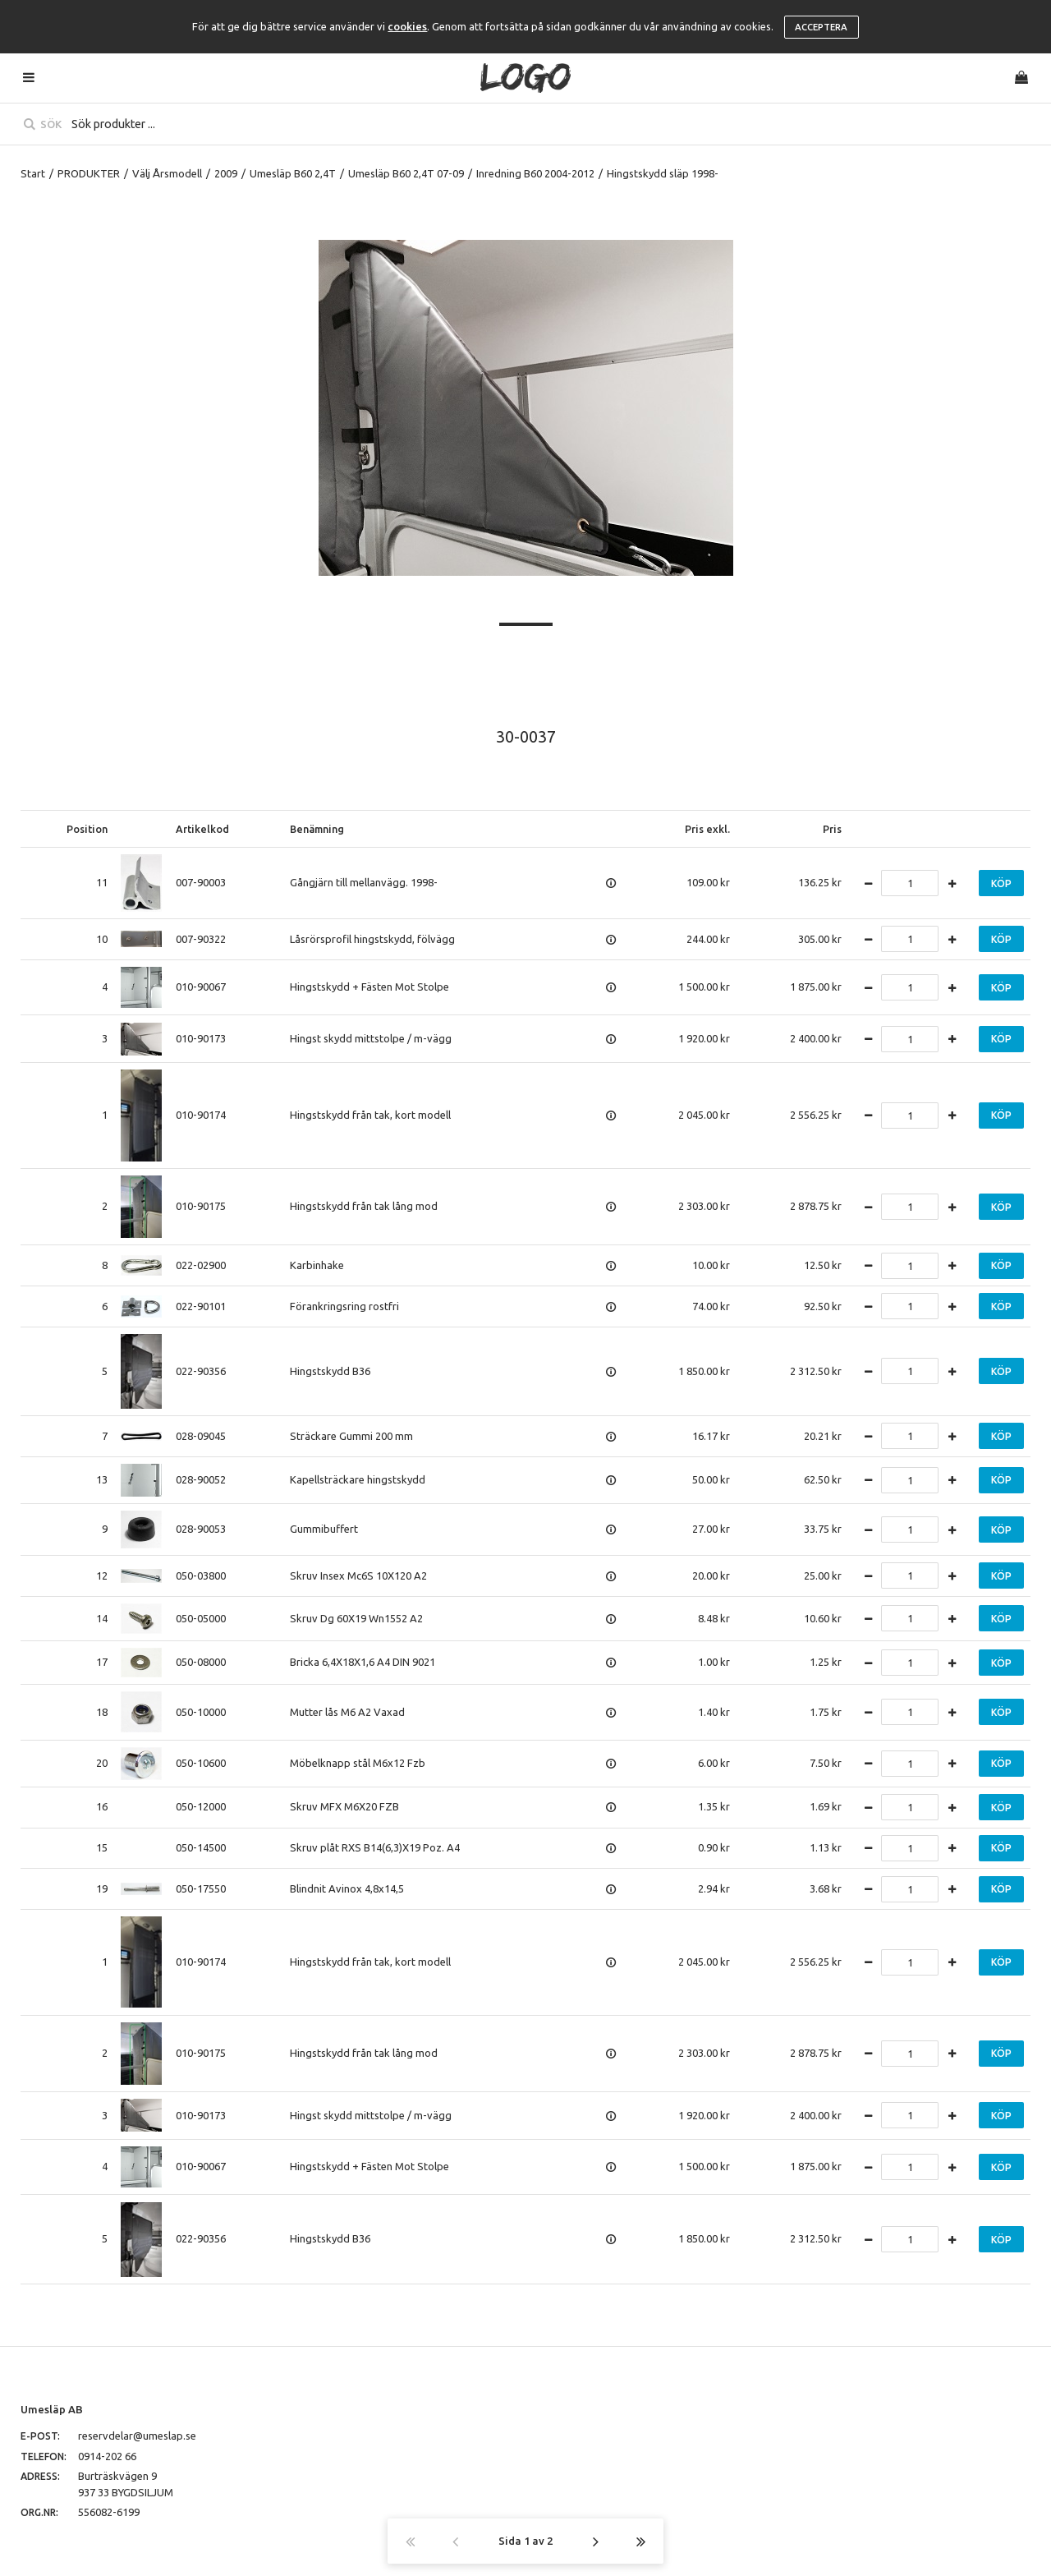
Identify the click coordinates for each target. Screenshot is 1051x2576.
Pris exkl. (707, 829)
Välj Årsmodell (167, 173)
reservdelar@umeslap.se (137, 2435)
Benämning (317, 829)
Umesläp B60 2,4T (293, 173)
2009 (225, 173)
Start (33, 173)
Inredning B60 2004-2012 (535, 173)
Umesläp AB (52, 2409)
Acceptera (821, 27)
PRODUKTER (88, 173)
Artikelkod (202, 829)
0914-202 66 (107, 2456)
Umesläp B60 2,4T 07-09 (406, 173)
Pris (832, 829)
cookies (407, 26)
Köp (1001, 883)
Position (87, 829)
